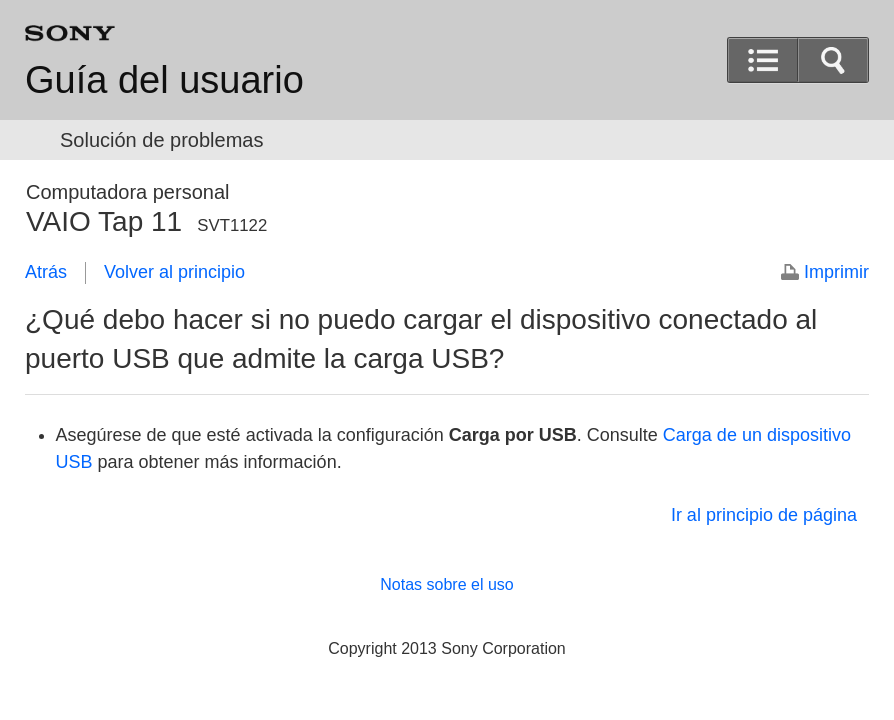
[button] (833, 60)
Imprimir (836, 272)
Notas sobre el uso (446, 584)
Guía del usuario (164, 80)
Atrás (46, 272)
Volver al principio (174, 272)
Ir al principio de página (764, 515)
